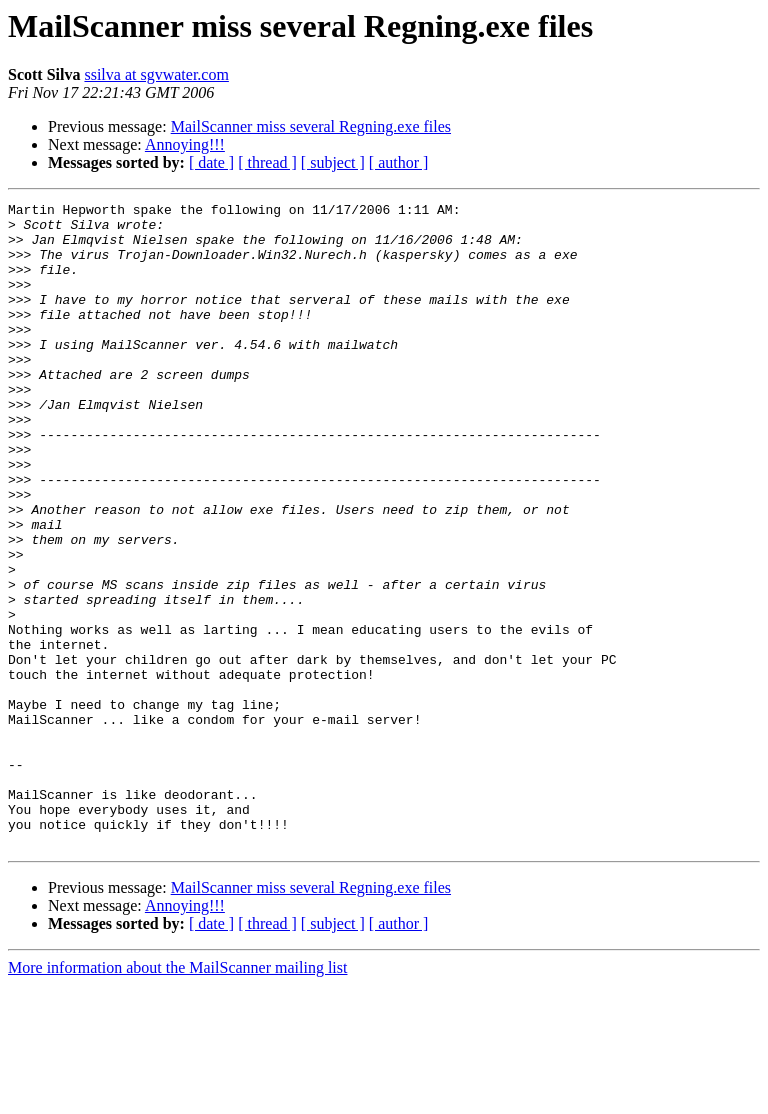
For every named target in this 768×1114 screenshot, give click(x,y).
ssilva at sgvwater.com (156, 74)
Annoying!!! (185, 144)
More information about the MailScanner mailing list (177, 1096)
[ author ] (399, 162)
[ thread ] (267, 162)
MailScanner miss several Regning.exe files (311, 126)
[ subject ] (333, 162)
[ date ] (211, 162)
